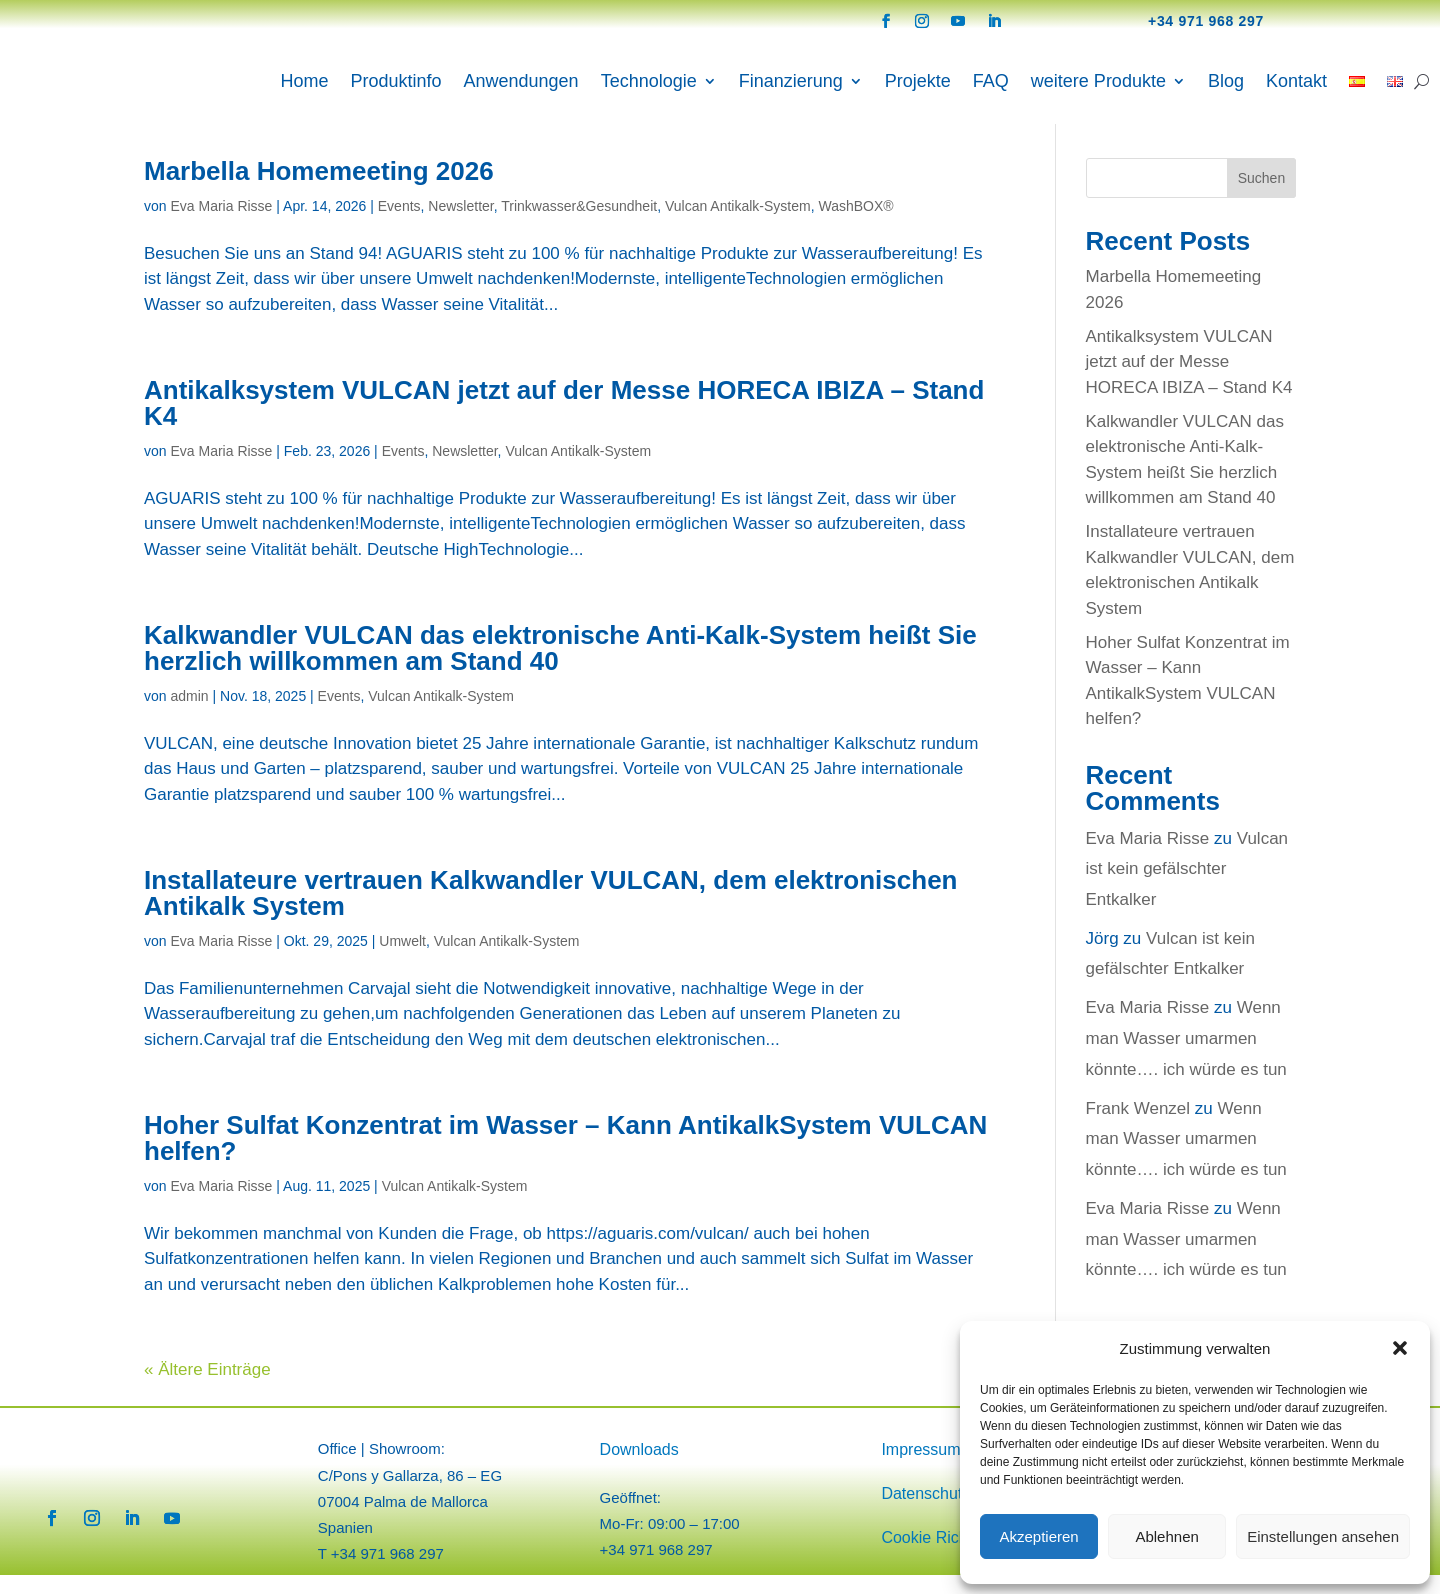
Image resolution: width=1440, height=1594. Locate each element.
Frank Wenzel (1138, 1127)
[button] (1400, 1348)
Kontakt (1296, 81)
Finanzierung (791, 81)
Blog (1226, 81)
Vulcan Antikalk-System (738, 225)
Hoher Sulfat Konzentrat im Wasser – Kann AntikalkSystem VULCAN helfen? (565, 1157)
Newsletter (460, 225)
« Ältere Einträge (207, 1388)
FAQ (991, 81)
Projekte (918, 81)
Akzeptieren (1038, 1536)
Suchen (1261, 197)
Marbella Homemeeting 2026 (319, 190)
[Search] (1421, 81)
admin (189, 715)
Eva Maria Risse (221, 225)
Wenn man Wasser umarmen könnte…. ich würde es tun (1186, 1057)
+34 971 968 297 (1206, 21)
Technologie (649, 81)
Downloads (639, 1468)
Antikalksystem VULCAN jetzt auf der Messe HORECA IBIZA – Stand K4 (564, 422)
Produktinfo (395, 81)
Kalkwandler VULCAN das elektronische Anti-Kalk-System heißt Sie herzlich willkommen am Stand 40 (560, 667)
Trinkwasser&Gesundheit (579, 225)
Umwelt (402, 960)
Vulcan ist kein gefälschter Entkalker (1187, 888)
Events (399, 225)
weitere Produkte (1098, 81)
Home (304, 81)
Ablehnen (1166, 1536)
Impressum (920, 1468)
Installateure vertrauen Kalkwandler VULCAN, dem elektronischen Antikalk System (550, 912)
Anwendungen (521, 81)
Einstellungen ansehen (1323, 1536)
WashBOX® (855, 225)
